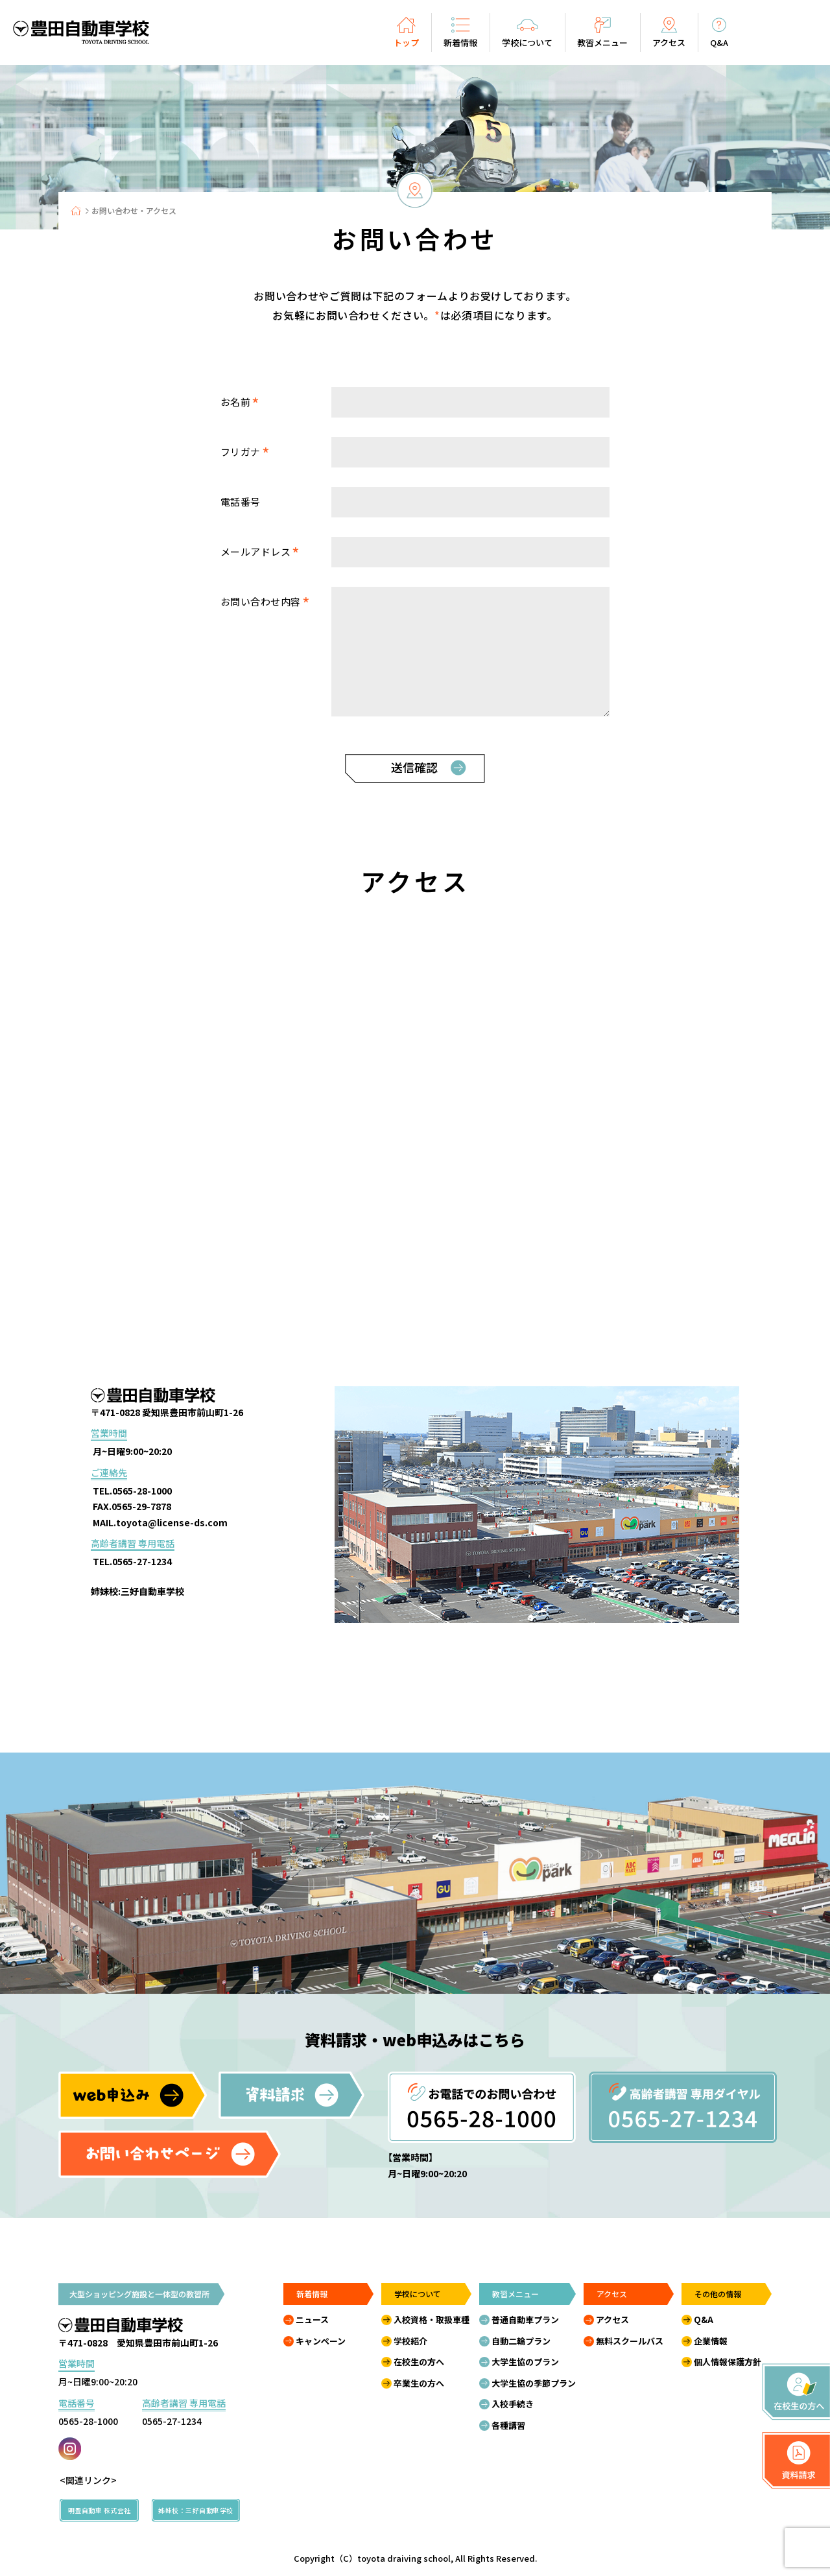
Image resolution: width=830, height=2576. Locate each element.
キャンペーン (321, 2341)
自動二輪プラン (521, 2341)
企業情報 (711, 2341)
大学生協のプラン (525, 2362)
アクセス (612, 2319)
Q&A (703, 2319)
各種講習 (508, 2425)
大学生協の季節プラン (534, 2383)
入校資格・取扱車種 (431, 2319)
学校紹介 (410, 2341)
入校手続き (513, 2404)
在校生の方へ (419, 2362)
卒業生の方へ (419, 2383)
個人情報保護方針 (727, 2362)
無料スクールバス (629, 2341)
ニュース (312, 2319)
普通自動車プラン (525, 2319)
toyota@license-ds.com (172, 1522)
